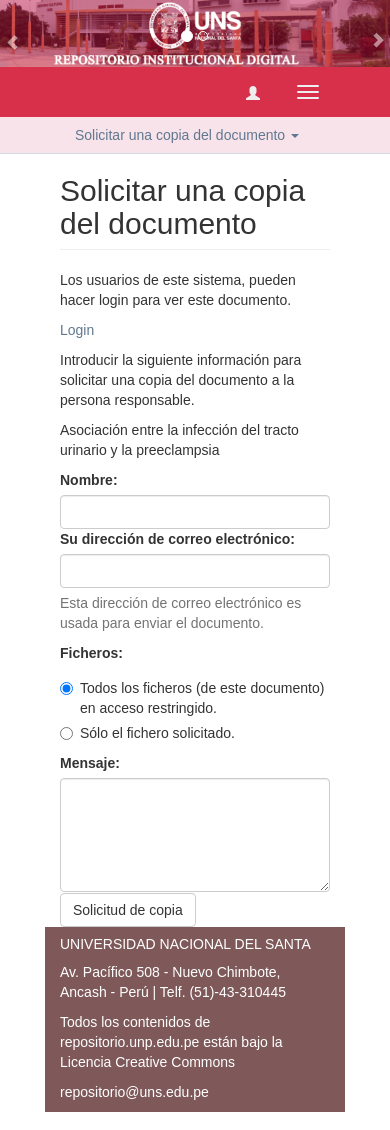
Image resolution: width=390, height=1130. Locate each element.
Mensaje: (92, 763)
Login (77, 330)
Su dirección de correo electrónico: (179, 539)
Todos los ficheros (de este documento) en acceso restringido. (192, 698)
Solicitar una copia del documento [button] (187, 135)
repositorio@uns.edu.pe (134, 1092)
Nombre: (90, 480)
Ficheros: (93, 653)
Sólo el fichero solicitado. (147, 733)
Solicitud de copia (128, 910)
